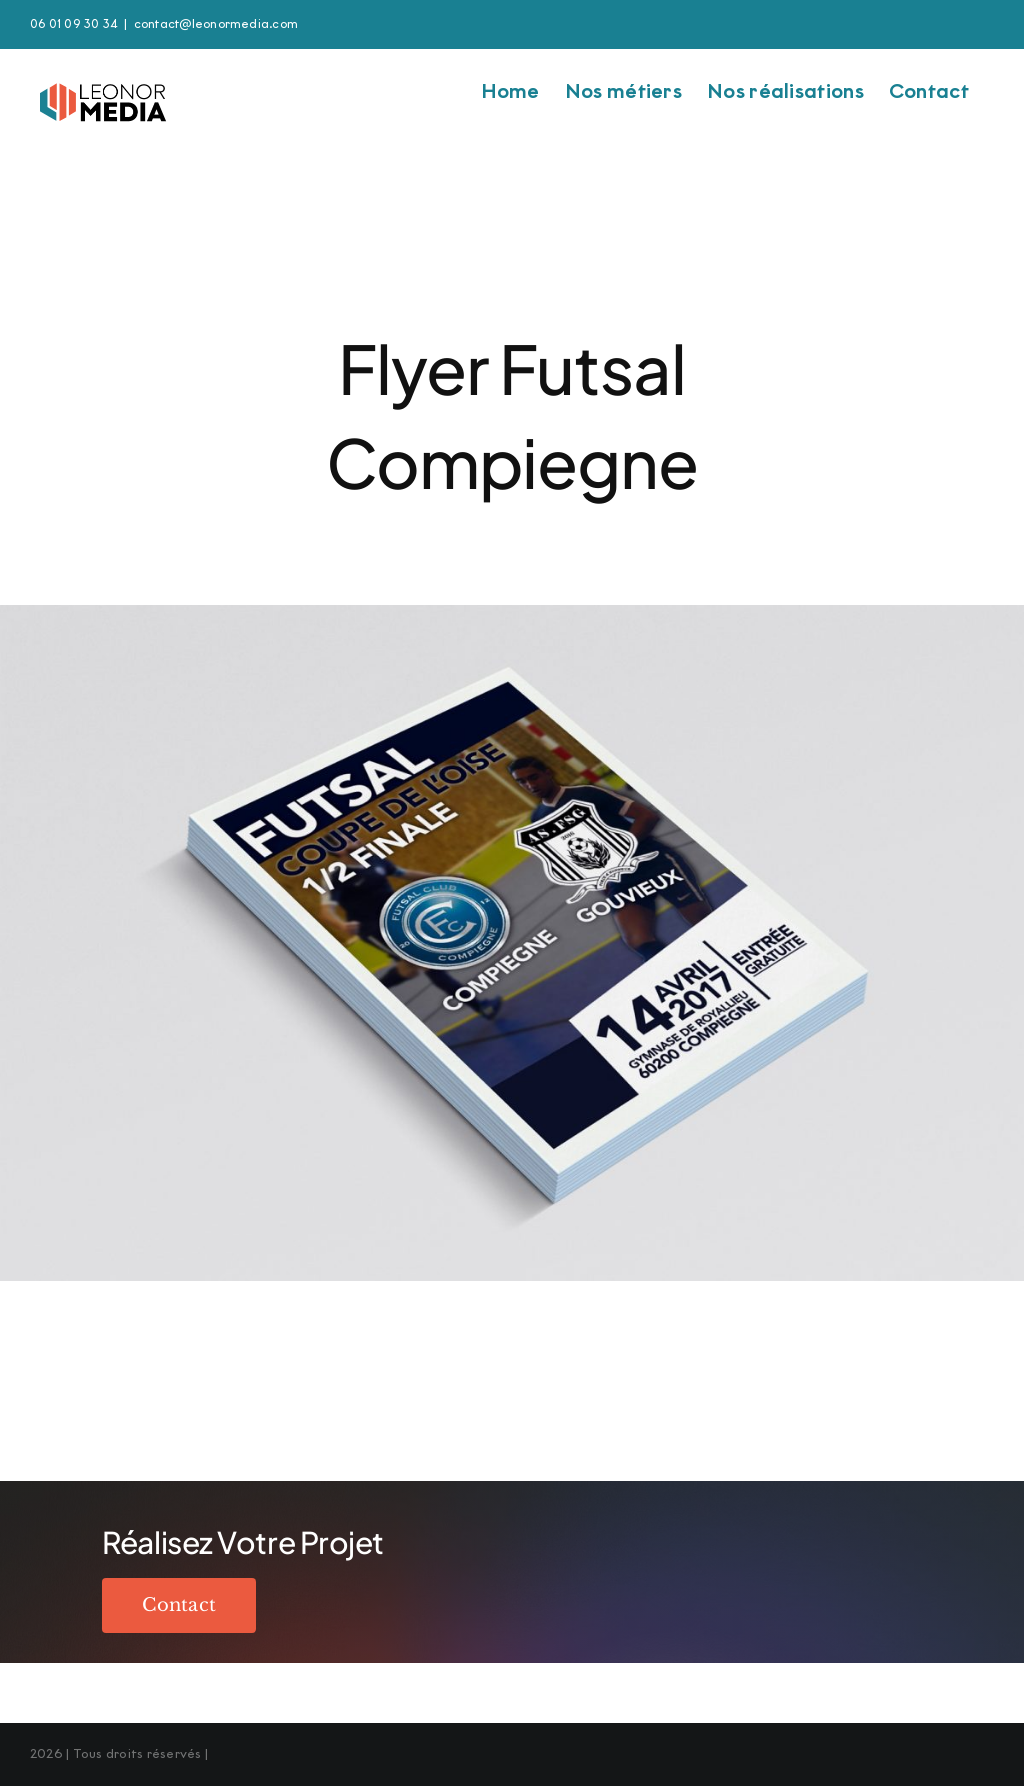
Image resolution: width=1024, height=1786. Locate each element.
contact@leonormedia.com (216, 23)
